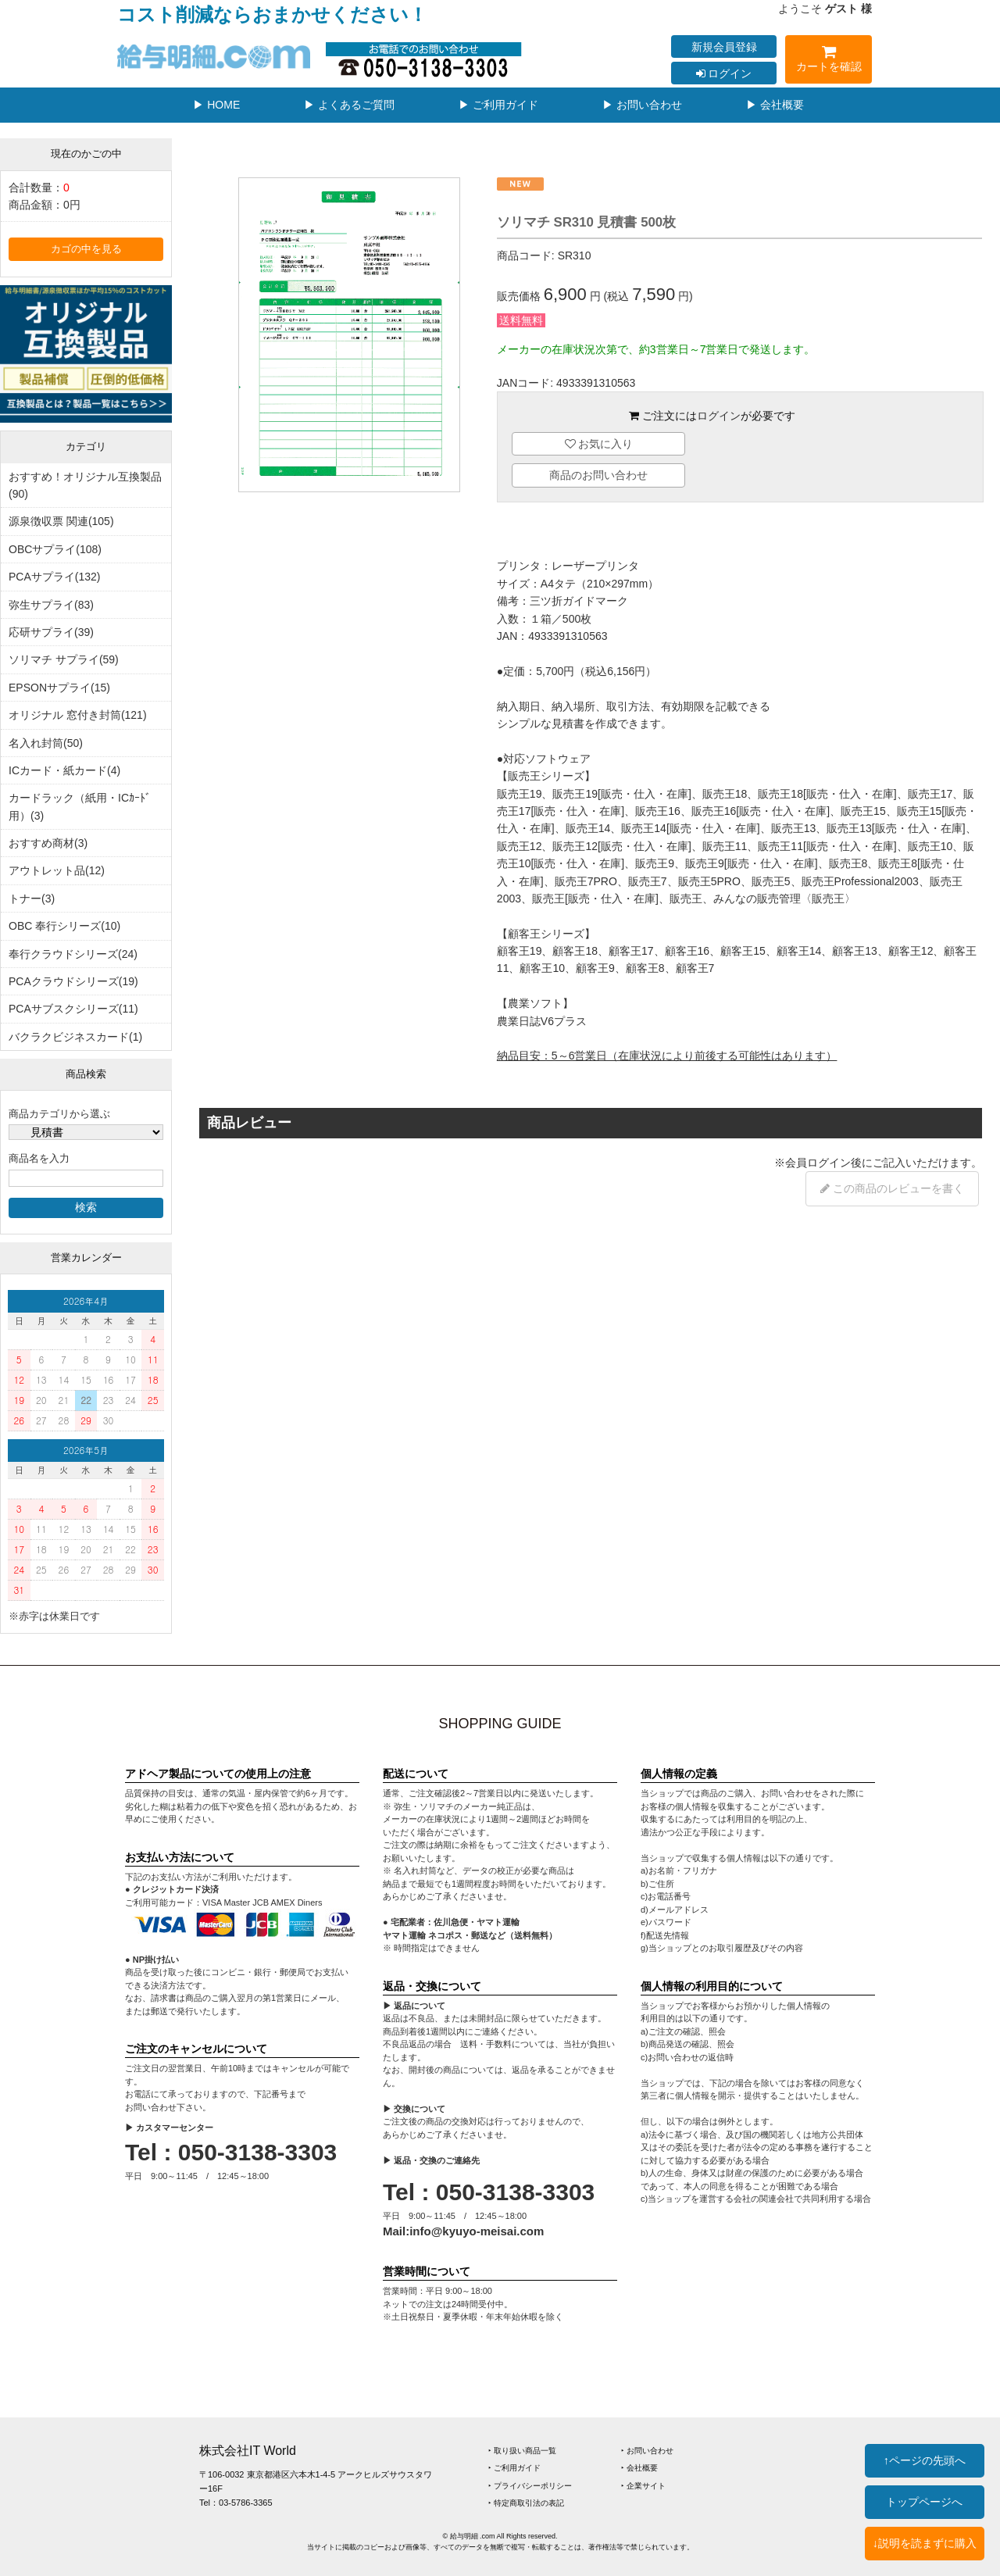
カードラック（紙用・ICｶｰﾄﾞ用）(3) (80, 806)
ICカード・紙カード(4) (64, 770)
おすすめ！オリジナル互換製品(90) (85, 485)
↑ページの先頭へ (925, 2460)
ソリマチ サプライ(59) (64, 659)
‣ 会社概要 (639, 2467)
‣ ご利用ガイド (514, 2467)
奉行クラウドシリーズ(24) (73, 954)
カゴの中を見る (86, 249)
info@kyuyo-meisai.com (476, 2231)
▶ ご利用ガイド (498, 104)
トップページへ (924, 2502)
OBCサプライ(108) (55, 549)
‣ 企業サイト (643, 2485)
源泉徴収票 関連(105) (61, 521)
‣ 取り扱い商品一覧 (522, 2450)
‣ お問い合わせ (647, 2450)
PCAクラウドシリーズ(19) (73, 981)
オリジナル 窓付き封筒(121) (78, 715)
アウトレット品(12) (57, 870)
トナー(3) (32, 898)
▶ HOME (216, 104)
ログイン (724, 73)
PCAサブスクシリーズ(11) (73, 1008)
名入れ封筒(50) (46, 743)
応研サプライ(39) (51, 632)
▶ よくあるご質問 (349, 104)
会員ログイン (818, 1162)
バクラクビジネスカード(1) (75, 1037)
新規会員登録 (724, 47)
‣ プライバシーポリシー (530, 2485)
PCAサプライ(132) (54, 576)
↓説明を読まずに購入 (925, 2543)
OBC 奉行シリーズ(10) (64, 926)
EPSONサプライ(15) (59, 687)
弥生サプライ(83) (51, 604)
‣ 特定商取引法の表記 (526, 2503)
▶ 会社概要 (775, 104)
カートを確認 (828, 61)
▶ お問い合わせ (642, 104)
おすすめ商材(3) (48, 843)
